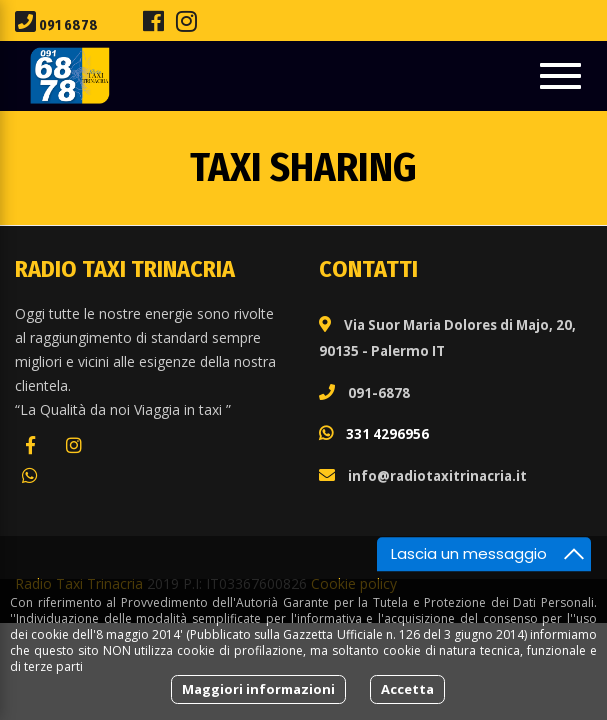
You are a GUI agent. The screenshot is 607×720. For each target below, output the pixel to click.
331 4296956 (387, 434)
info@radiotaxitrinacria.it (437, 476)
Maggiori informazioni (258, 689)
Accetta (407, 689)
